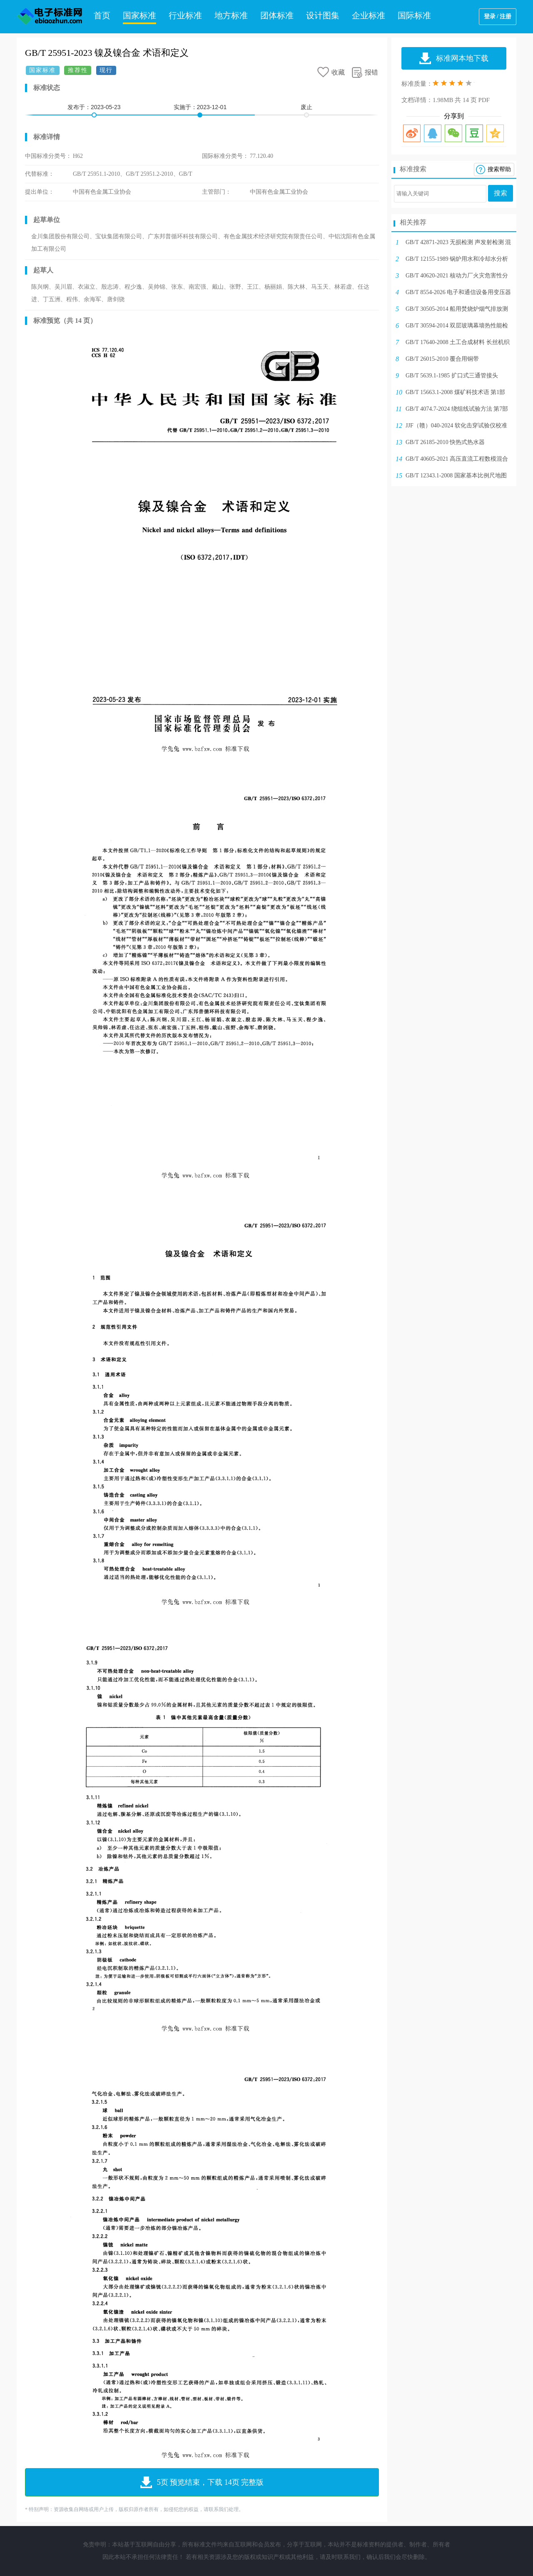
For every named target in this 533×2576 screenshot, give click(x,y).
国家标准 (139, 15)
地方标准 (231, 15)
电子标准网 (50, 16)
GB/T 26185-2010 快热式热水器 (445, 442)
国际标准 (414, 15)
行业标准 (185, 15)
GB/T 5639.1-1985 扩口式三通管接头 (452, 375)
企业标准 (368, 15)
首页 (102, 15)
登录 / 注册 (498, 16)
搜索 (500, 193)
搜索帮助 (499, 169)
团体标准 (277, 15)
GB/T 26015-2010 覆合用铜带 (442, 359)
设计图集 (322, 15)
